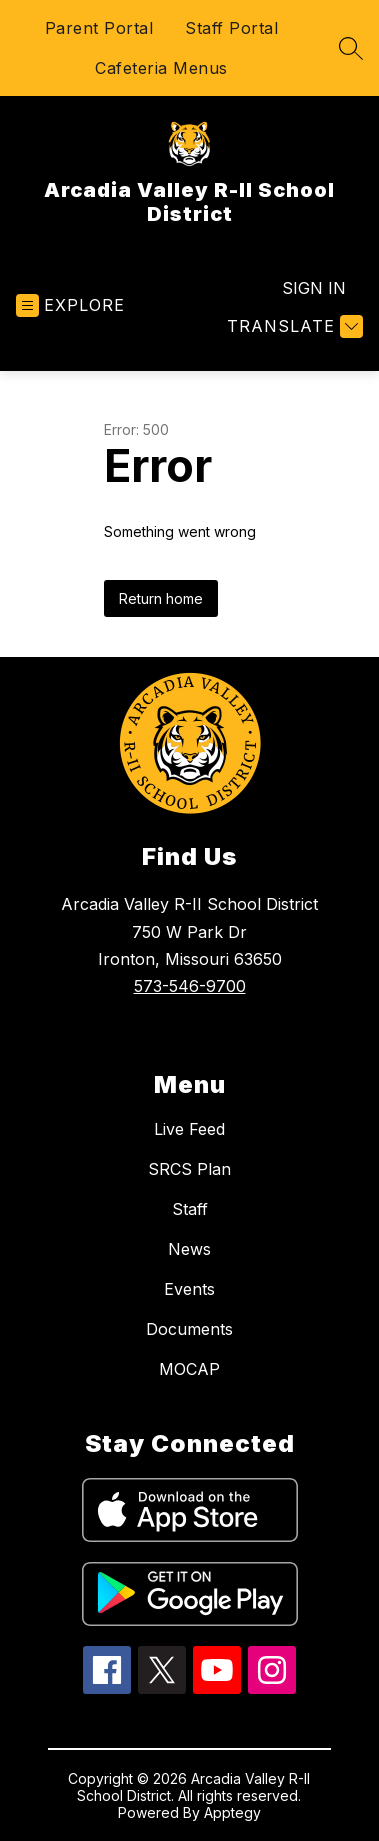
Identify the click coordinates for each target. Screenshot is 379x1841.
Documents (189, 1329)
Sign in (314, 288)
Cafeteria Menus (161, 68)
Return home (161, 598)
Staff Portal (231, 28)
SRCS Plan (189, 1169)
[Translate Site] (292, 326)
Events (189, 1289)
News (189, 1249)
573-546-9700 (190, 986)
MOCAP (189, 1369)
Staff (190, 1209)
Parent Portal (99, 28)
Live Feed (189, 1129)
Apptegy (232, 1812)
